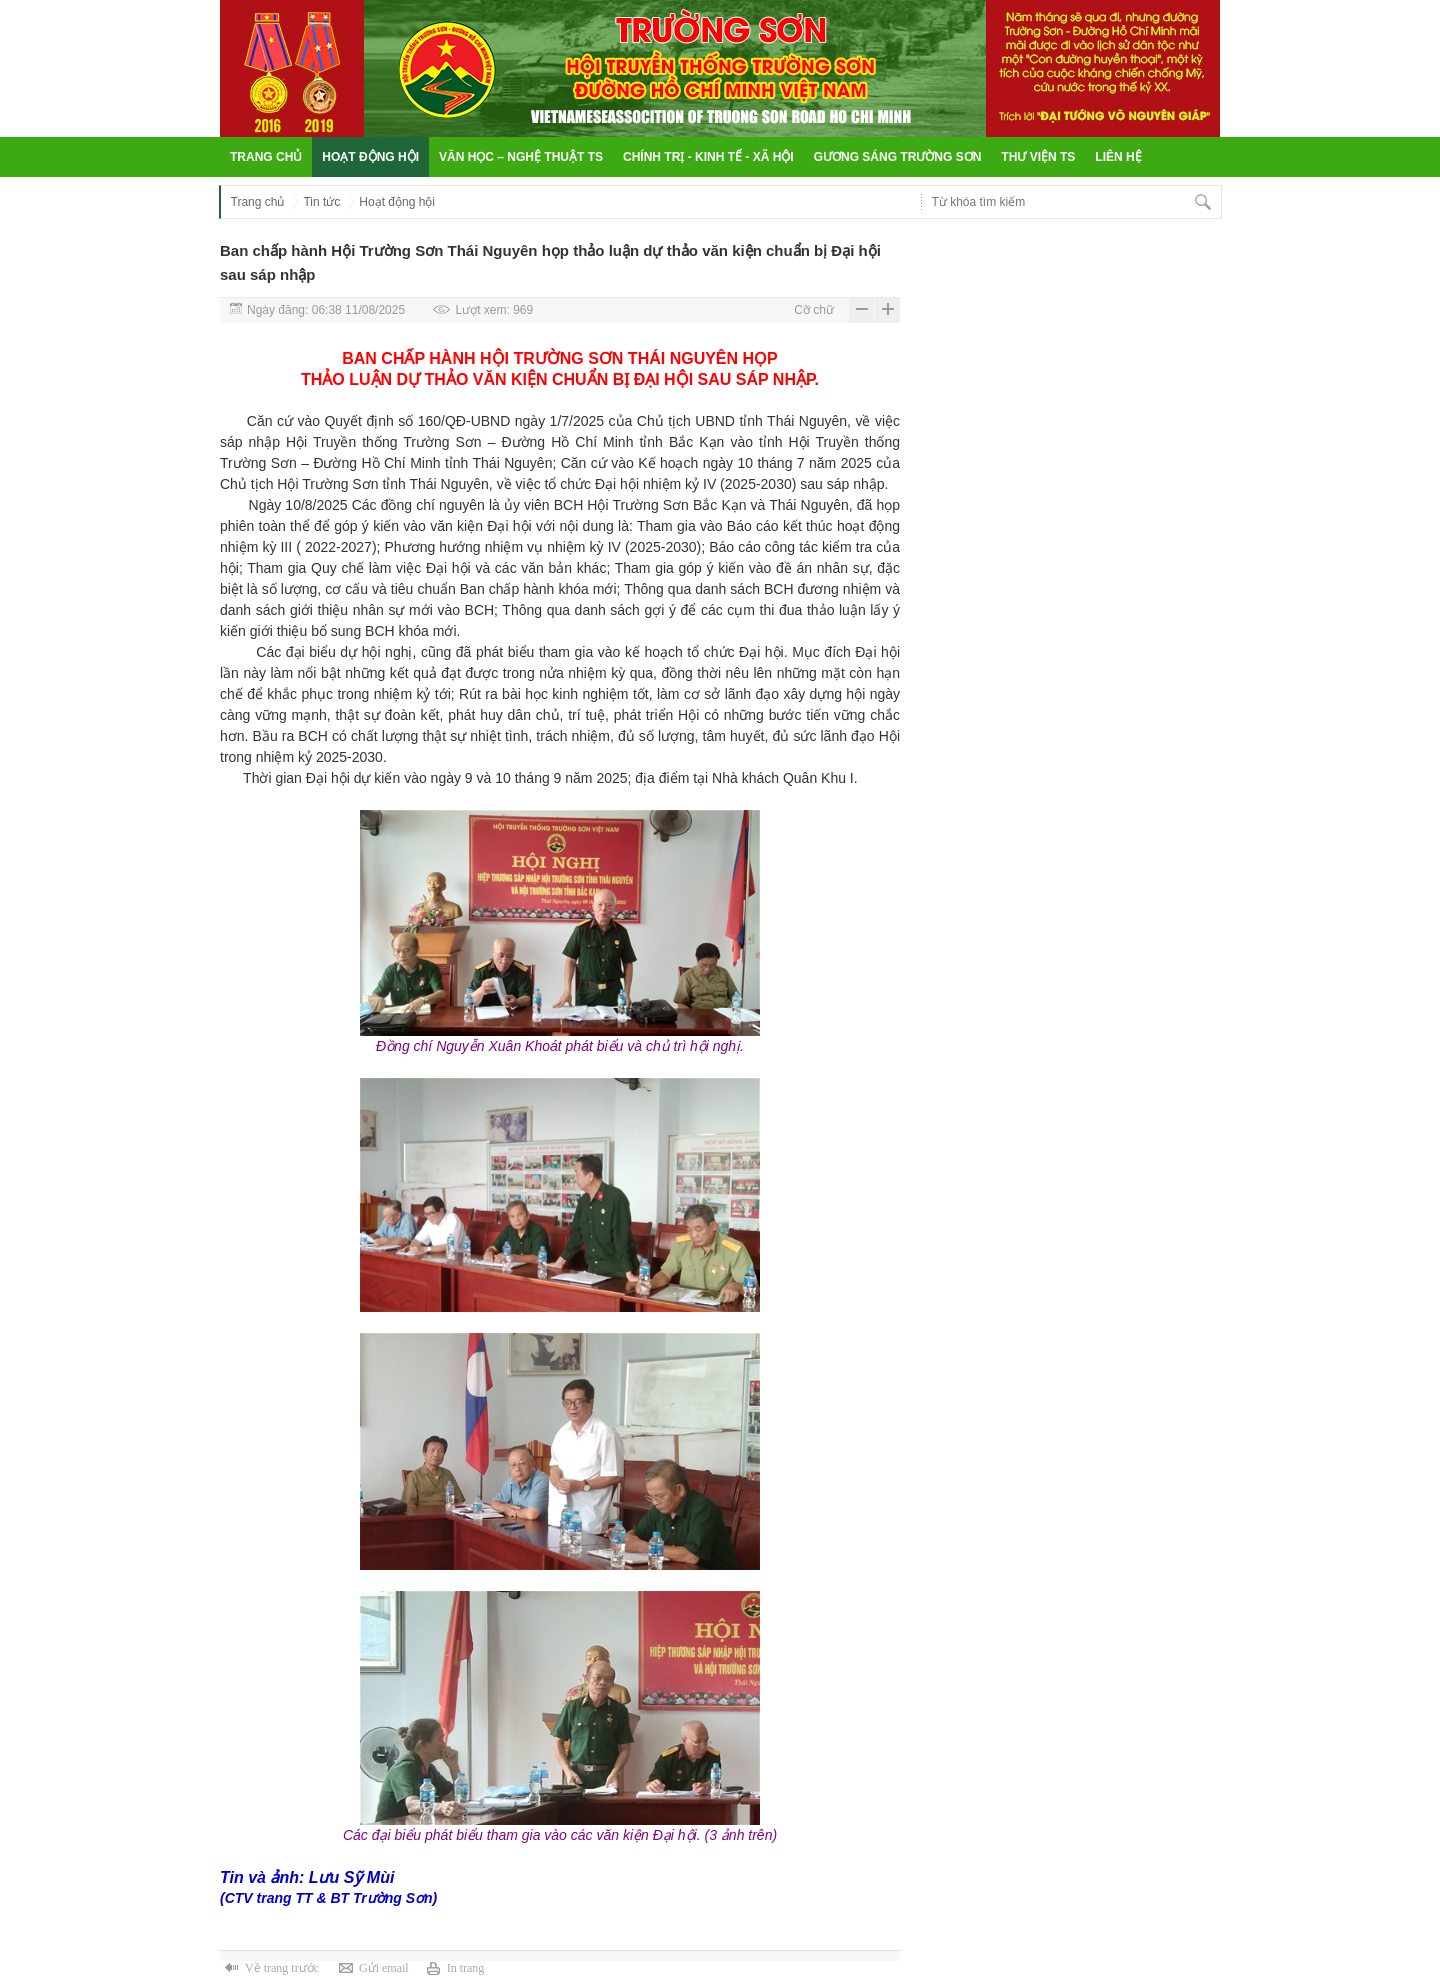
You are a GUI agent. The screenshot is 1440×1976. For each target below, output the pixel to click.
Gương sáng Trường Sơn (898, 157)
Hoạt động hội (370, 157)
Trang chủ (266, 157)
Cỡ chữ (814, 310)
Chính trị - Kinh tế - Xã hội (708, 157)
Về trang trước (282, 1968)
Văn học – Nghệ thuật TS (521, 157)
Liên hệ (1118, 157)
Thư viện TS (1038, 157)
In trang (466, 1968)
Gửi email (384, 1968)
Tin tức (321, 202)
